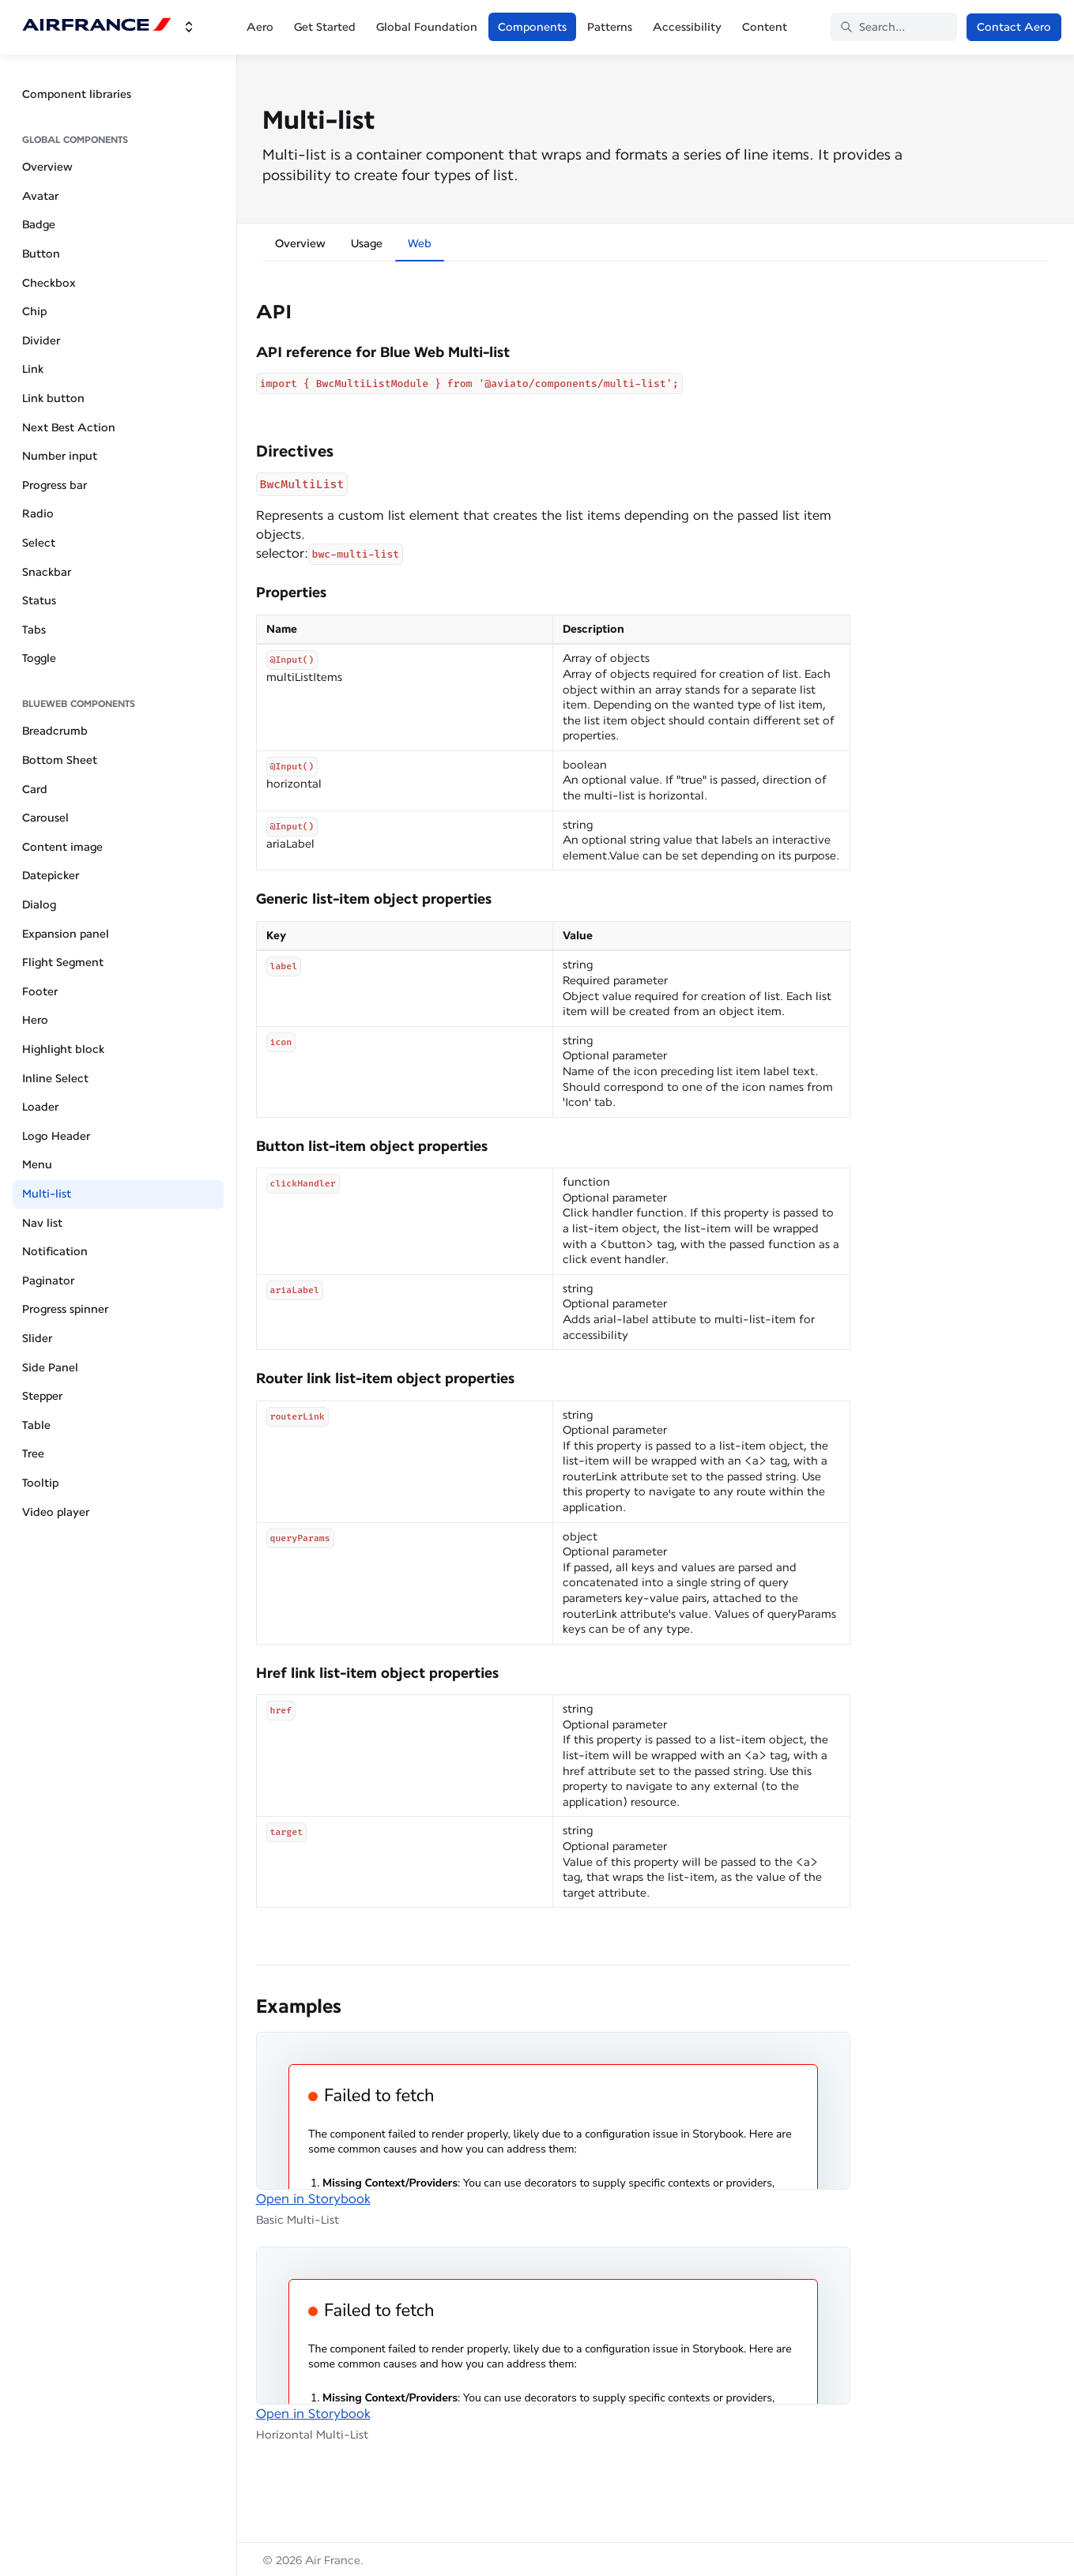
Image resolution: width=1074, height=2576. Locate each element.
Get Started (325, 27)
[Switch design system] (189, 27)
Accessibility (687, 27)
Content (764, 27)
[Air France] (96, 27)
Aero (260, 27)
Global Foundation (426, 27)
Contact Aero (1014, 27)
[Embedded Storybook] (553, 2111)
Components (532, 27)
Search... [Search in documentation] (872, 27)
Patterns (609, 27)
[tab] (300, 245)
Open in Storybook (313, 2198)
